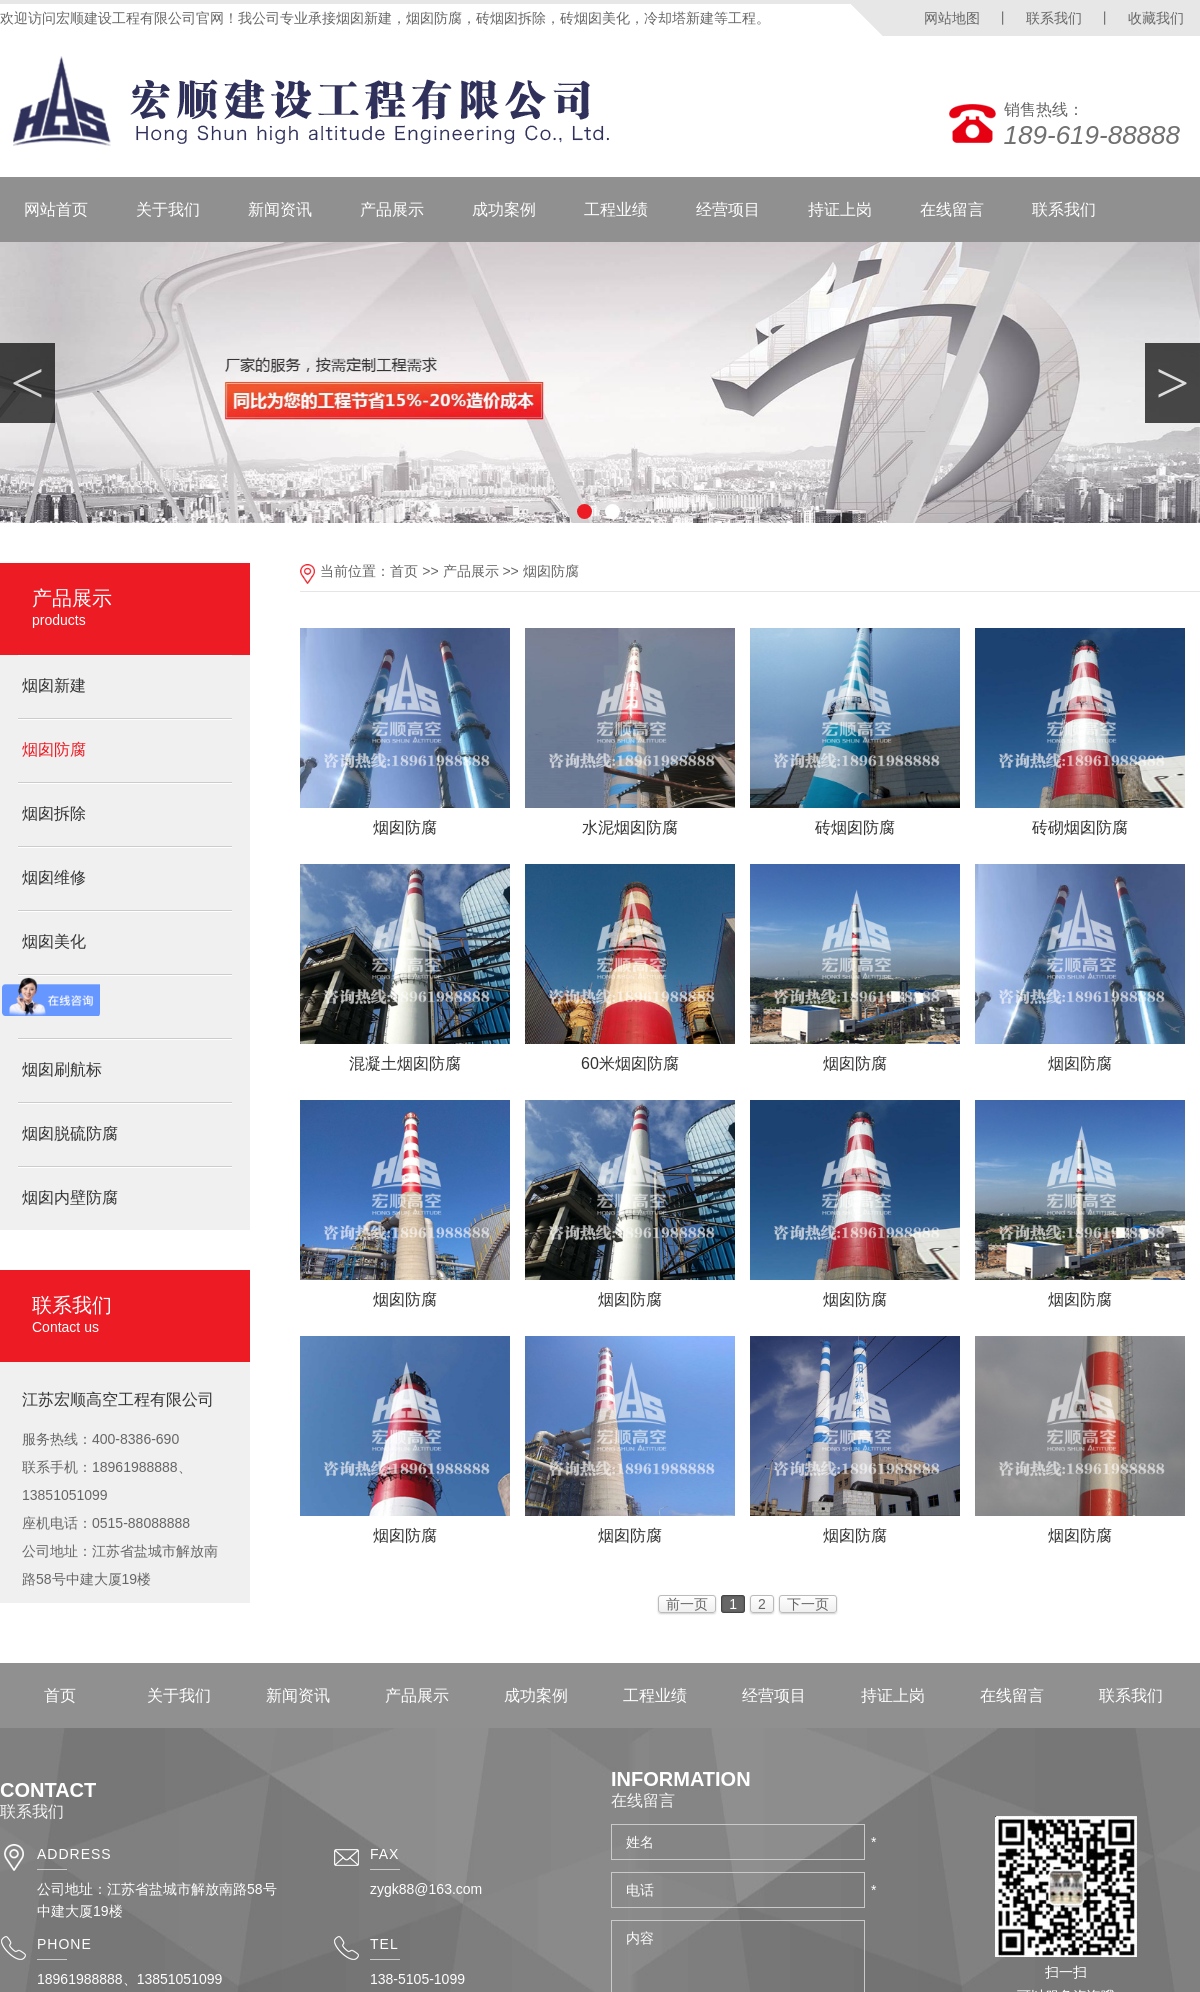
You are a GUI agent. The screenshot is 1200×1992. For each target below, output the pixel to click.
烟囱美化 (54, 941)
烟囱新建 (54, 685)
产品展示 (392, 209)
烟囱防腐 (54, 749)
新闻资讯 (280, 209)
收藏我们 (1156, 18)
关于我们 (168, 209)
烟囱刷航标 (62, 1069)
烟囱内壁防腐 (70, 1197)
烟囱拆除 (54, 813)
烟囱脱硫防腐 (70, 1133)
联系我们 (1054, 18)
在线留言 (952, 209)
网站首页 (56, 209)
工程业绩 (616, 209)
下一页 (808, 1604)
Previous (27, 383)
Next (1172, 383)
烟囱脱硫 (54, 1005)
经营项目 (728, 209)
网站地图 (952, 18)
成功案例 (504, 209)
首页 (404, 571)
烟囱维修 (54, 877)
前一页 (687, 1604)
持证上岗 (840, 209)
